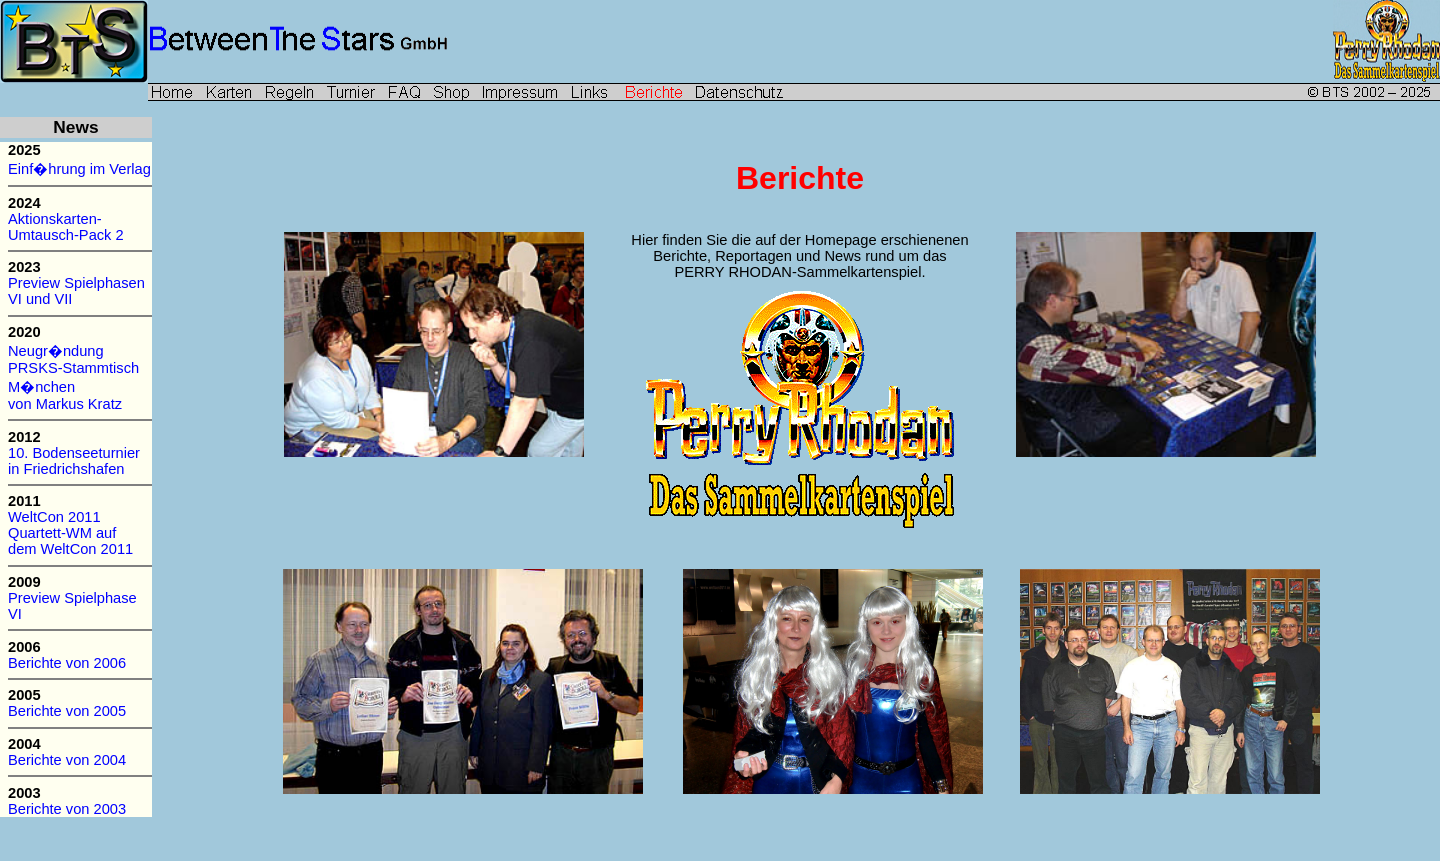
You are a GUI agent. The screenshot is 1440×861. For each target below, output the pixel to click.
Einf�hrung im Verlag (79, 169)
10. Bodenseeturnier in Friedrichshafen (74, 461)
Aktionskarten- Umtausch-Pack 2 (66, 227)
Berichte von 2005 (67, 711)
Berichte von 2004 (67, 760)
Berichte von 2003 (67, 809)
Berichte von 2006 (67, 663)
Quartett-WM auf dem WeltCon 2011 (72, 541)
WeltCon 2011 (56, 517)
